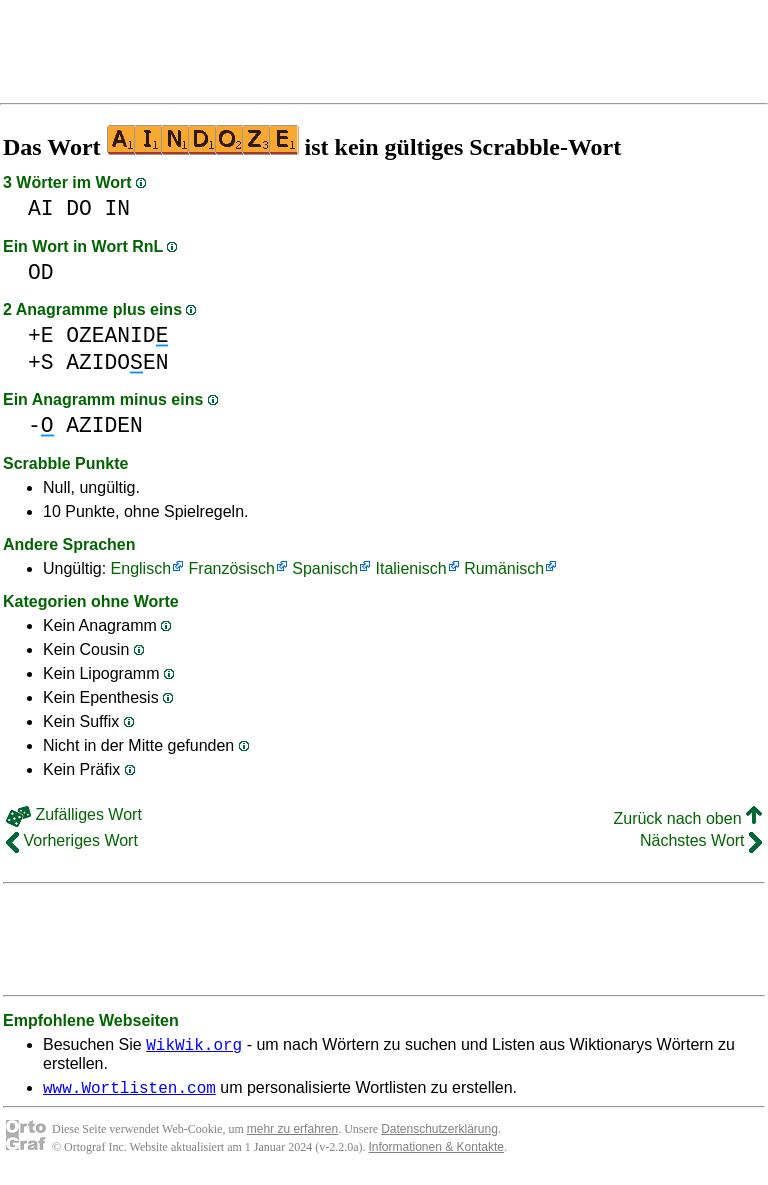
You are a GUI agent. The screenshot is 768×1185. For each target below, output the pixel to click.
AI (41, 208)
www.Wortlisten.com (129, 1093)
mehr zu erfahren (292, 1135)
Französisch (232, 568)
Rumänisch (504, 568)
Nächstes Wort (701, 840)
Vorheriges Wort (72, 840)
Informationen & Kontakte (436, 1153)
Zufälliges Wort (74, 814)
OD (41, 272)
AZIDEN (104, 425)
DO (79, 208)
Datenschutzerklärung (439, 1135)
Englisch (141, 568)
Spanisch (325, 568)
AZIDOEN (117, 362)
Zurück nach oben (687, 818)
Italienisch (411, 568)
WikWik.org (194, 1047)
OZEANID (117, 335)
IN (118, 208)
